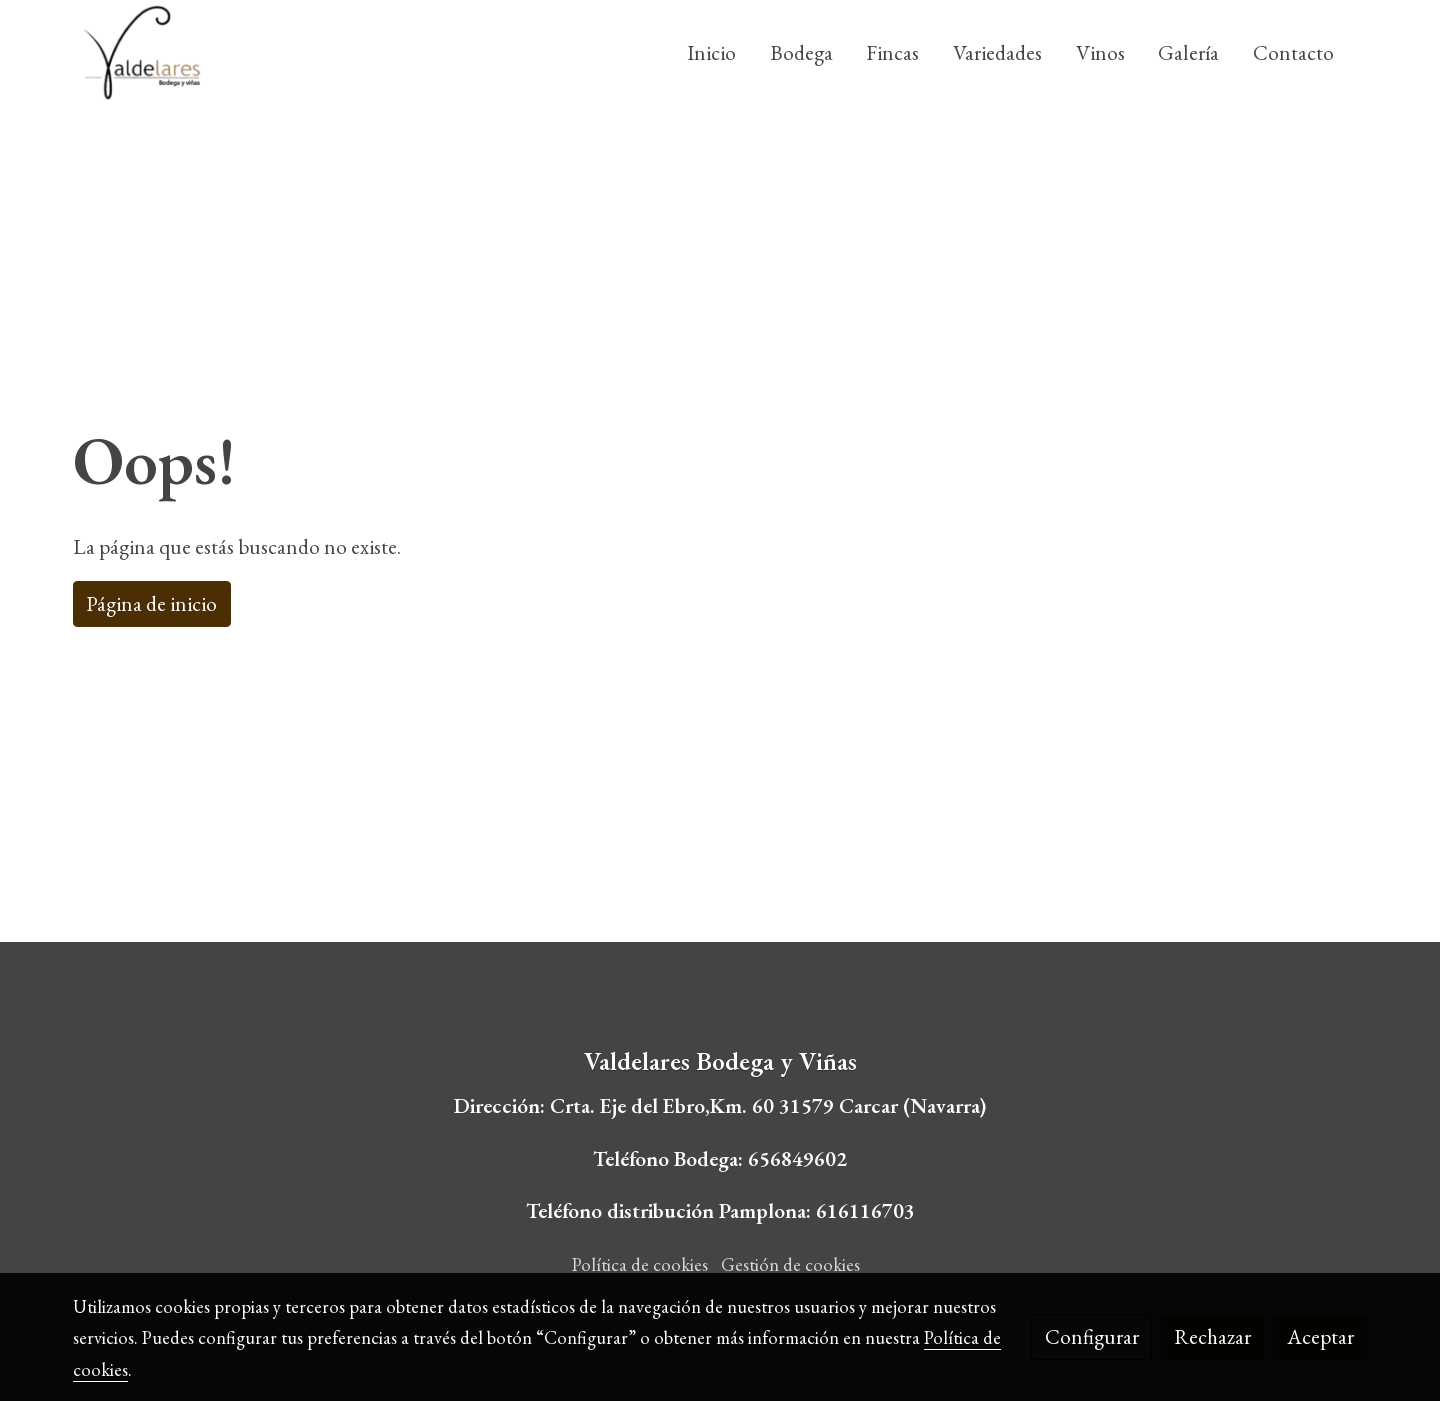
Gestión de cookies (790, 1264)
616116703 (865, 1210)
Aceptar (1320, 1336)
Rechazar (1212, 1336)
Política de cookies (640, 1264)
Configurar (1092, 1336)
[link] (141, 52)
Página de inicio (151, 603)
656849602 (797, 1158)
